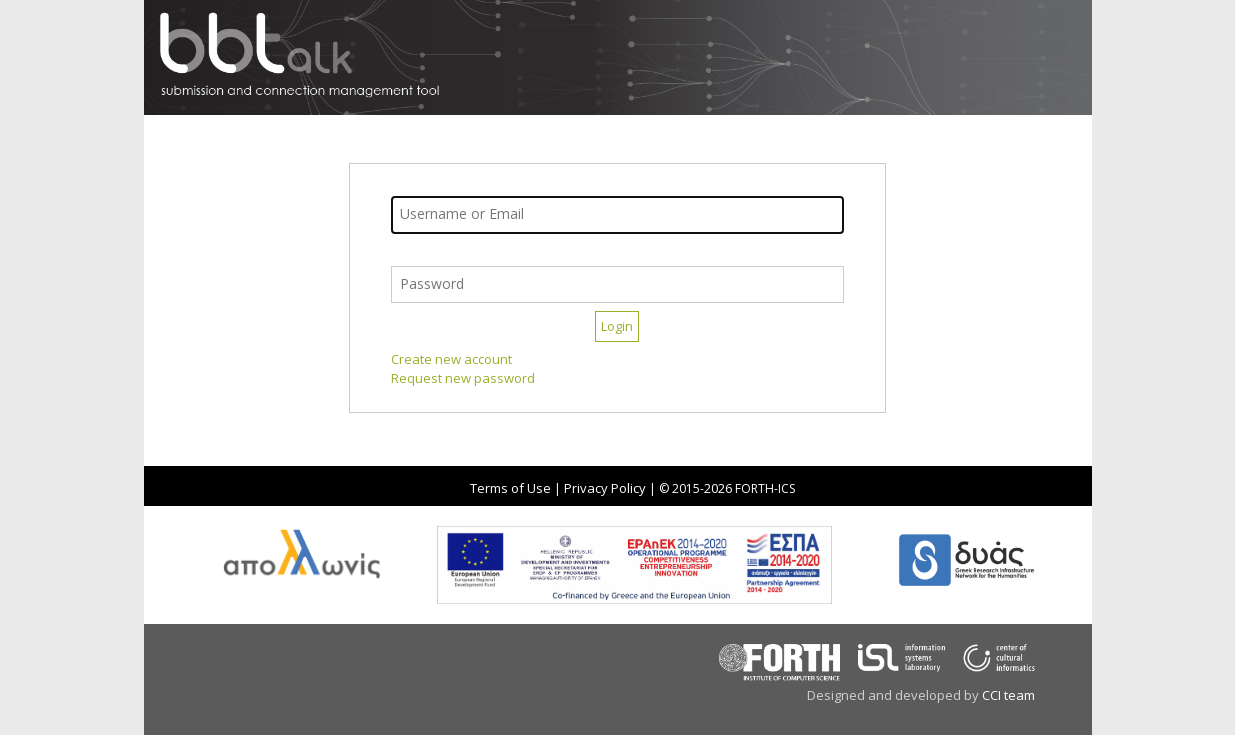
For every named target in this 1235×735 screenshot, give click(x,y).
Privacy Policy (605, 488)
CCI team (1008, 695)
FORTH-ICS (765, 488)
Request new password (463, 378)
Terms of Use (510, 488)
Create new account (451, 359)
